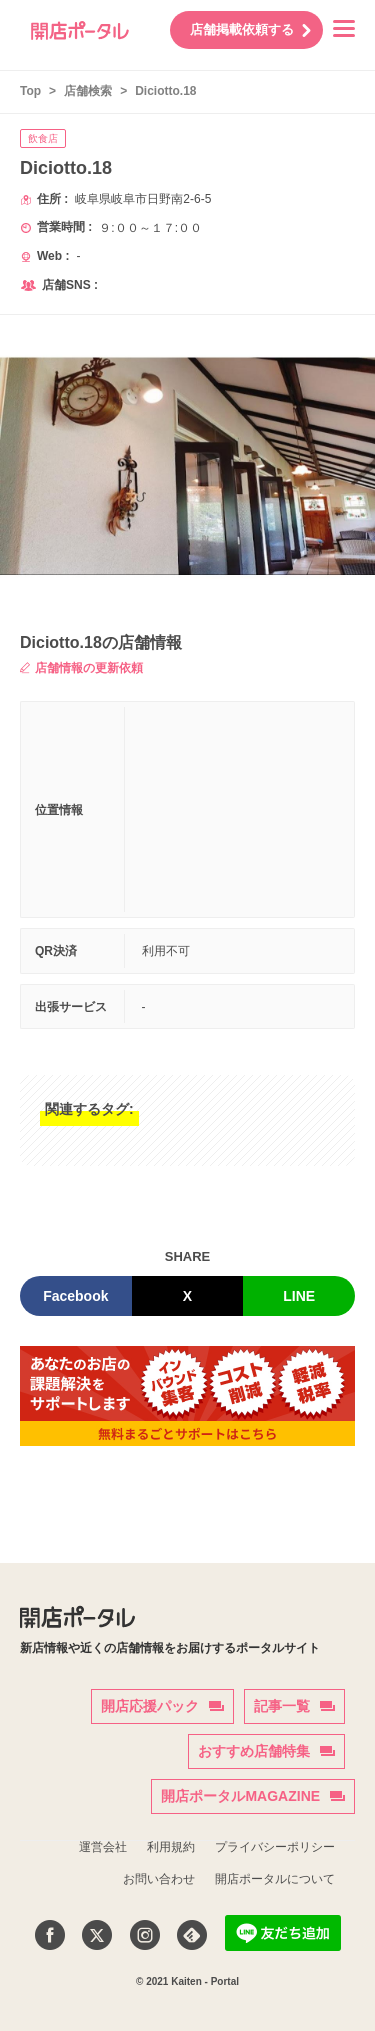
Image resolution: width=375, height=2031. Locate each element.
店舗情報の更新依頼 (81, 668)
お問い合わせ (159, 1879)
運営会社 (103, 1847)
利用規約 (171, 1847)
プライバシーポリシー (275, 1847)
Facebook (75, 1296)
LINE (299, 1296)
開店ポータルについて (275, 1879)
